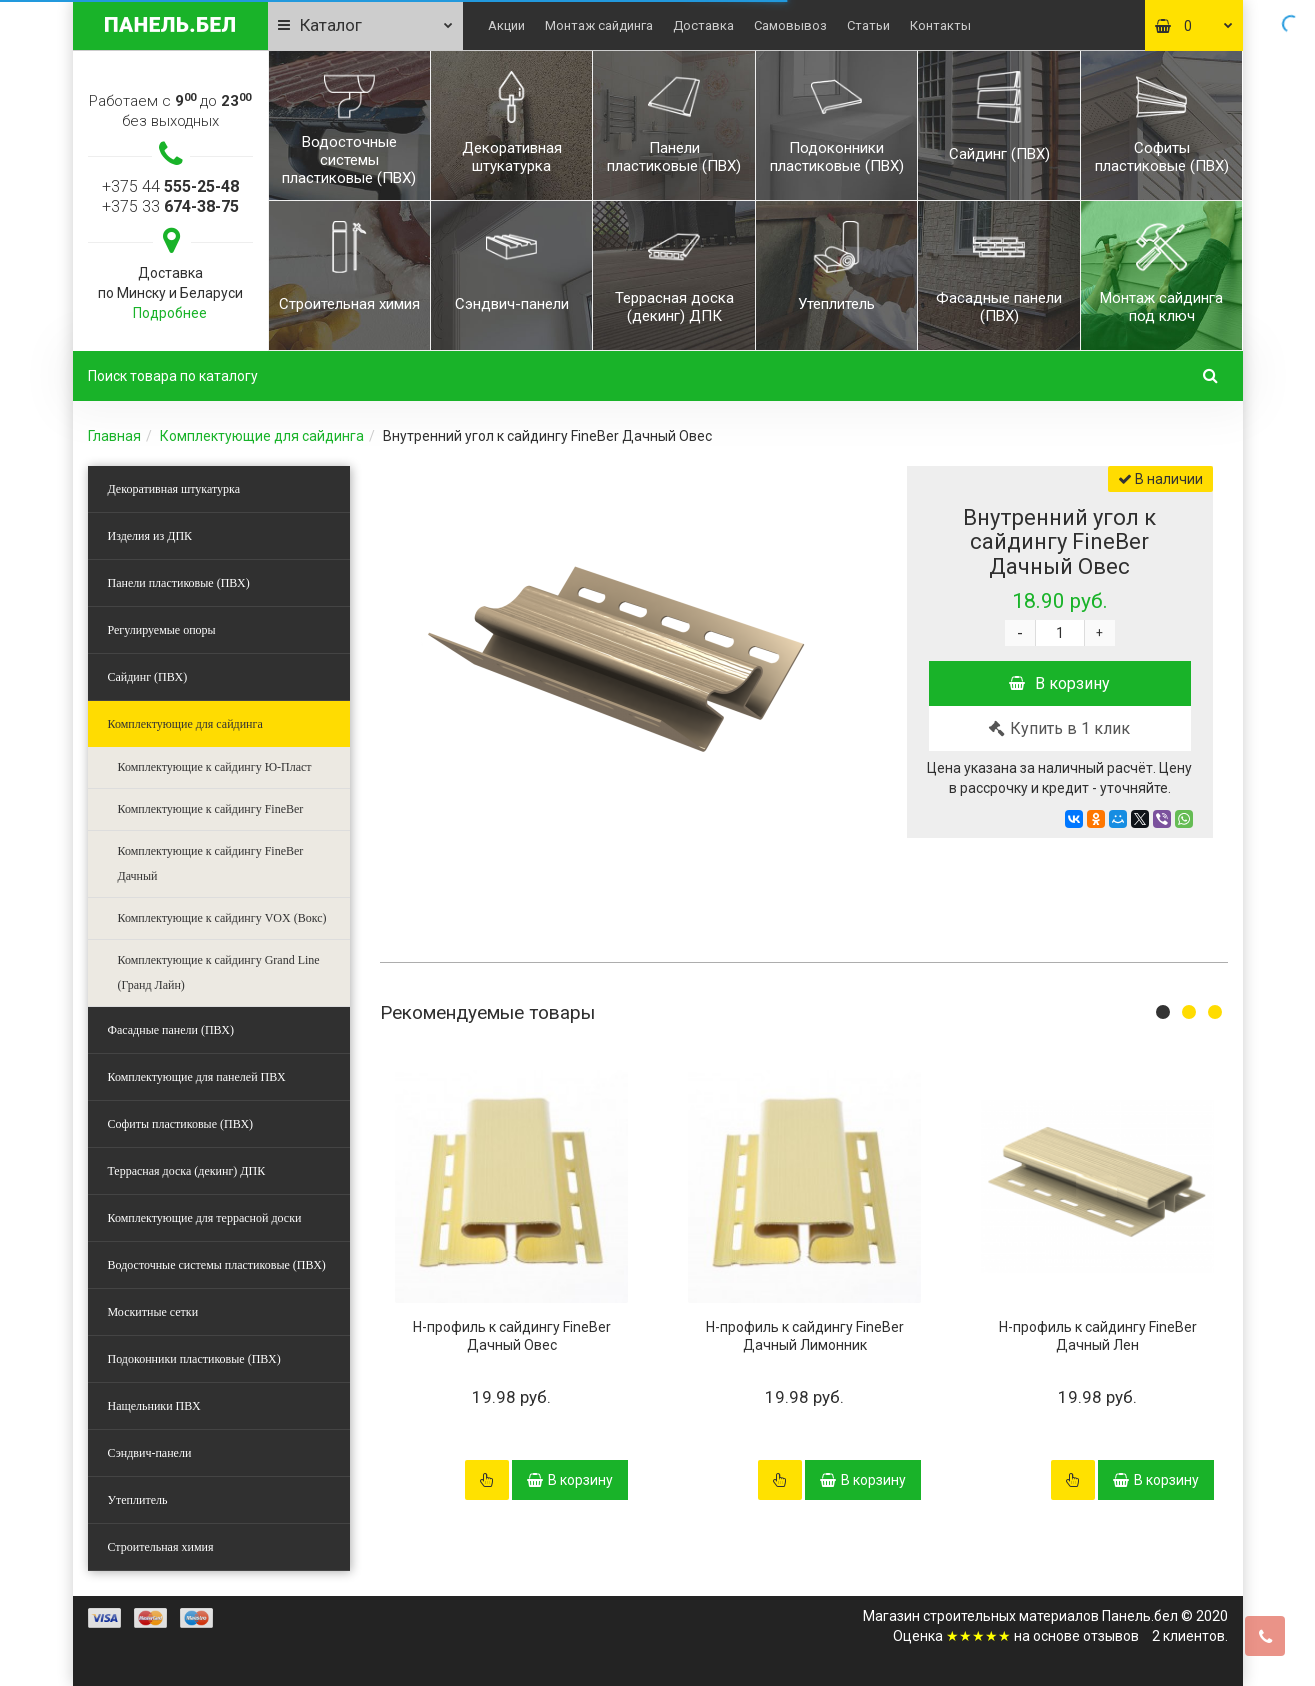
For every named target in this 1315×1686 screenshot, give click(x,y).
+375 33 (170, 206)
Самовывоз (790, 25)
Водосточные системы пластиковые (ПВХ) (217, 1265)
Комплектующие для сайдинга (262, 436)
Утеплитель (138, 1500)
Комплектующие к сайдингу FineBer (211, 809)
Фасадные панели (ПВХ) (171, 1030)
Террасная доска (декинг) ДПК (187, 1171)
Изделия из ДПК (150, 536)
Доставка (703, 25)
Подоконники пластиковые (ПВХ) (194, 1359)
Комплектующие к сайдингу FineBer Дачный (211, 863)
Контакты (940, 25)
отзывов (1111, 1636)
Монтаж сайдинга (599, 25)
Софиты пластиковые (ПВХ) (181, 1124)
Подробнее (170, 313)
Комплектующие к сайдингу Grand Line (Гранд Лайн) (219, 972)
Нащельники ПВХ (154, 1406)
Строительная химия (161, 1547)
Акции (506, 25)
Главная (114, 436)
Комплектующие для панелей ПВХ (197, 1077)
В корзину (1059, 683)
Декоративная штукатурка (174, 489)
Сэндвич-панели (150, 1453)
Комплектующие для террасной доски (205, 1218)
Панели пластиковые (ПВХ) (179, 583)
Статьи (868, 25)
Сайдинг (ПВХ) (148, 677)
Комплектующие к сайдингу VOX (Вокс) (222, 918)
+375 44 (170, 186)
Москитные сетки (153, 1312)
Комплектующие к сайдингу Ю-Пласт (215, 767)
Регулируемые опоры (162, 630)
